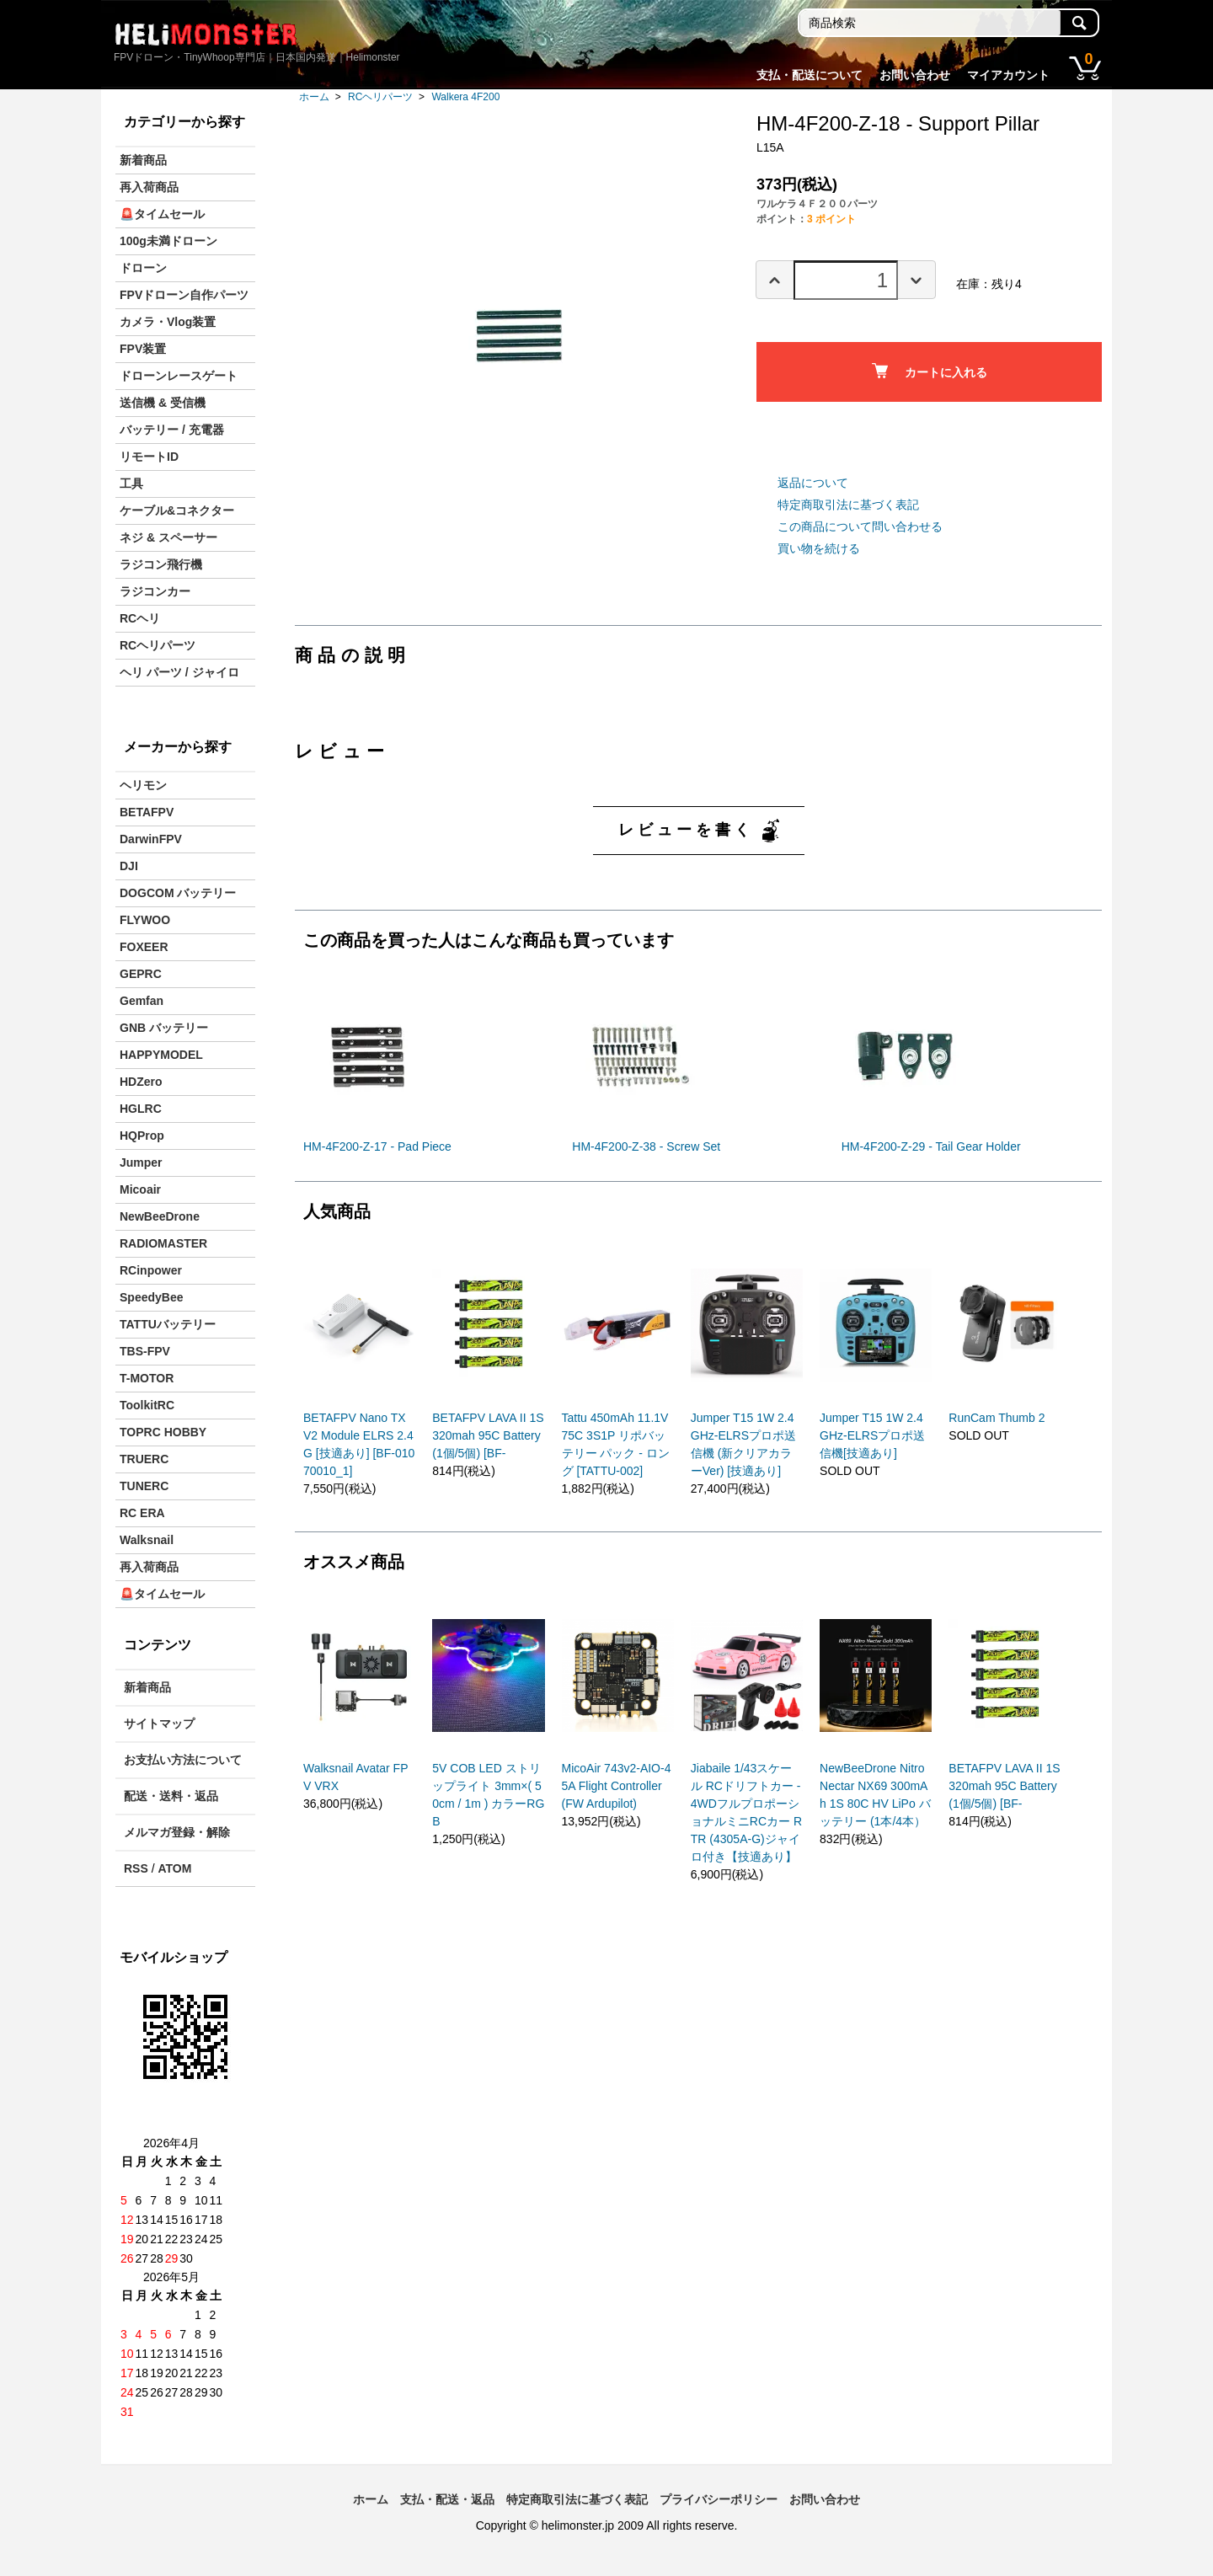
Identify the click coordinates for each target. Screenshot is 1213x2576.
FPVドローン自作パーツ (184, 295)
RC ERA (142, 1513)
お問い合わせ (914, 75)
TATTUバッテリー (168, 1324)
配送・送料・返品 (171, 1796)
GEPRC (141, 974)
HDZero (141, 1081)
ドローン (143, 268)
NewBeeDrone (160, 1216)
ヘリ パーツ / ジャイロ (179, 672)
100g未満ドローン (168, 241)
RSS (136, 1868)
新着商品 (143, 160)
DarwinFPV (151, 839)
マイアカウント (1008, 75)
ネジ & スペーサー (168, 537)
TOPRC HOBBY (163, 1432)
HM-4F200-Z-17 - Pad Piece (377, 1146)
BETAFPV (147, 812)
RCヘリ (140, 618)
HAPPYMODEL (161, 1054)
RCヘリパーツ (380, 97)
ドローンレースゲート (179, 375)
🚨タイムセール (162, 214)
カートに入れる (929, 371)
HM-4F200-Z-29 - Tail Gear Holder (931, 1146)
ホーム (314, 97)
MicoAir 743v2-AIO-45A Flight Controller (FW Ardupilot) (616, 1785)
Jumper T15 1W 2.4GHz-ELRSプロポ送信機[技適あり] (872, 1435)
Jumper (141, 1162)
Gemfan (141, 1000)
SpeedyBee (151, 1297)
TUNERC (144, 1486)
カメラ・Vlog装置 (168, 322)
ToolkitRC (147, 1405)
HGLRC (141, 1108)
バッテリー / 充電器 (172, 429)
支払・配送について (809, 75)
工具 (131, 483)
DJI (129, 866)
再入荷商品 (149, 187)
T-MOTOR (147, 1378)
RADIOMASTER (163, 1243)
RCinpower (151, 1270)
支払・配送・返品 (447, 2499)
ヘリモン (143, 785)
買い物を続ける (818, 548)
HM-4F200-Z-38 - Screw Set (646, 1146)
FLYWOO (145, 920)
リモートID (149, 456)
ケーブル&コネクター (177, 510)
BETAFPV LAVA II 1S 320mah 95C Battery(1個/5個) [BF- (487, 1435)
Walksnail (147, 1540)
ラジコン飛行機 (161, 564)
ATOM (174, 1868)
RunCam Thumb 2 (996, 1417)
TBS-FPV (145, 1351)
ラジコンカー (155, 591)
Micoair (140, 1189)
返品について (812, 482)
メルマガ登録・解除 (177, 1832)
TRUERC (144, 1459)
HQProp (142, 1135)
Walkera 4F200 (465, 97)
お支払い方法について (183, 1759)
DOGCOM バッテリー (178, 893)
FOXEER (144, 947)
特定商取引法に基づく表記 (848, 504)
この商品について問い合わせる (860, 526)
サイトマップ (159, 1723)
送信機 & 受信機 (163, 402)
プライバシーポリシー (718, 2499)
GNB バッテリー (164, 1027)
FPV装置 (143, 348)
